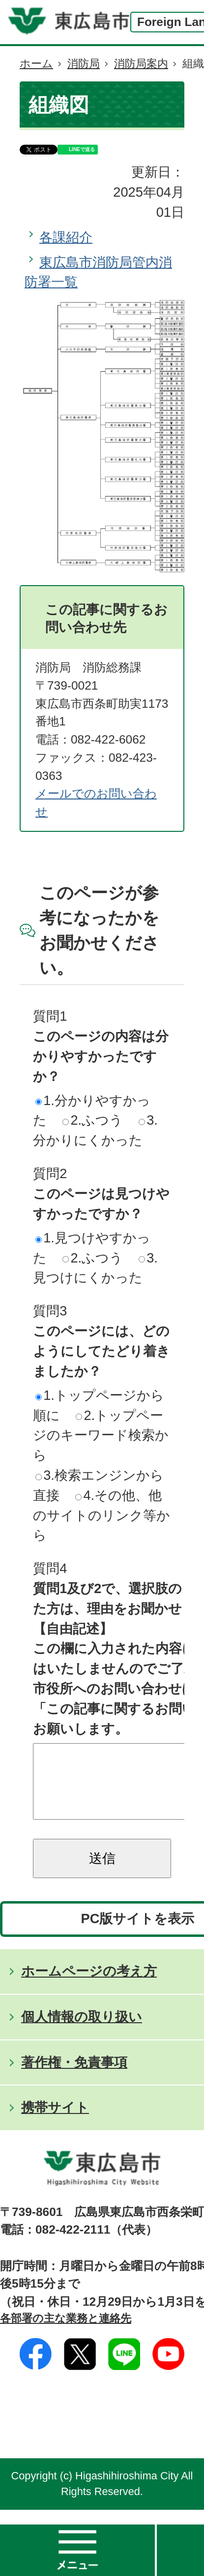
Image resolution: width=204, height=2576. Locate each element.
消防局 (83, 63)
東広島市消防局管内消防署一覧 (98, 272)
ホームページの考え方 (89, 1985)
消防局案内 (141, 63)
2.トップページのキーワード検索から (101, 1435)
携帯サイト (55, 2122)
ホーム (36, 63)
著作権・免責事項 (74, 2077)
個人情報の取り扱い (81, 2031)
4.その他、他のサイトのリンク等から (101, 1515)
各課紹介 (65, 237)
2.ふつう (92, 1120)
